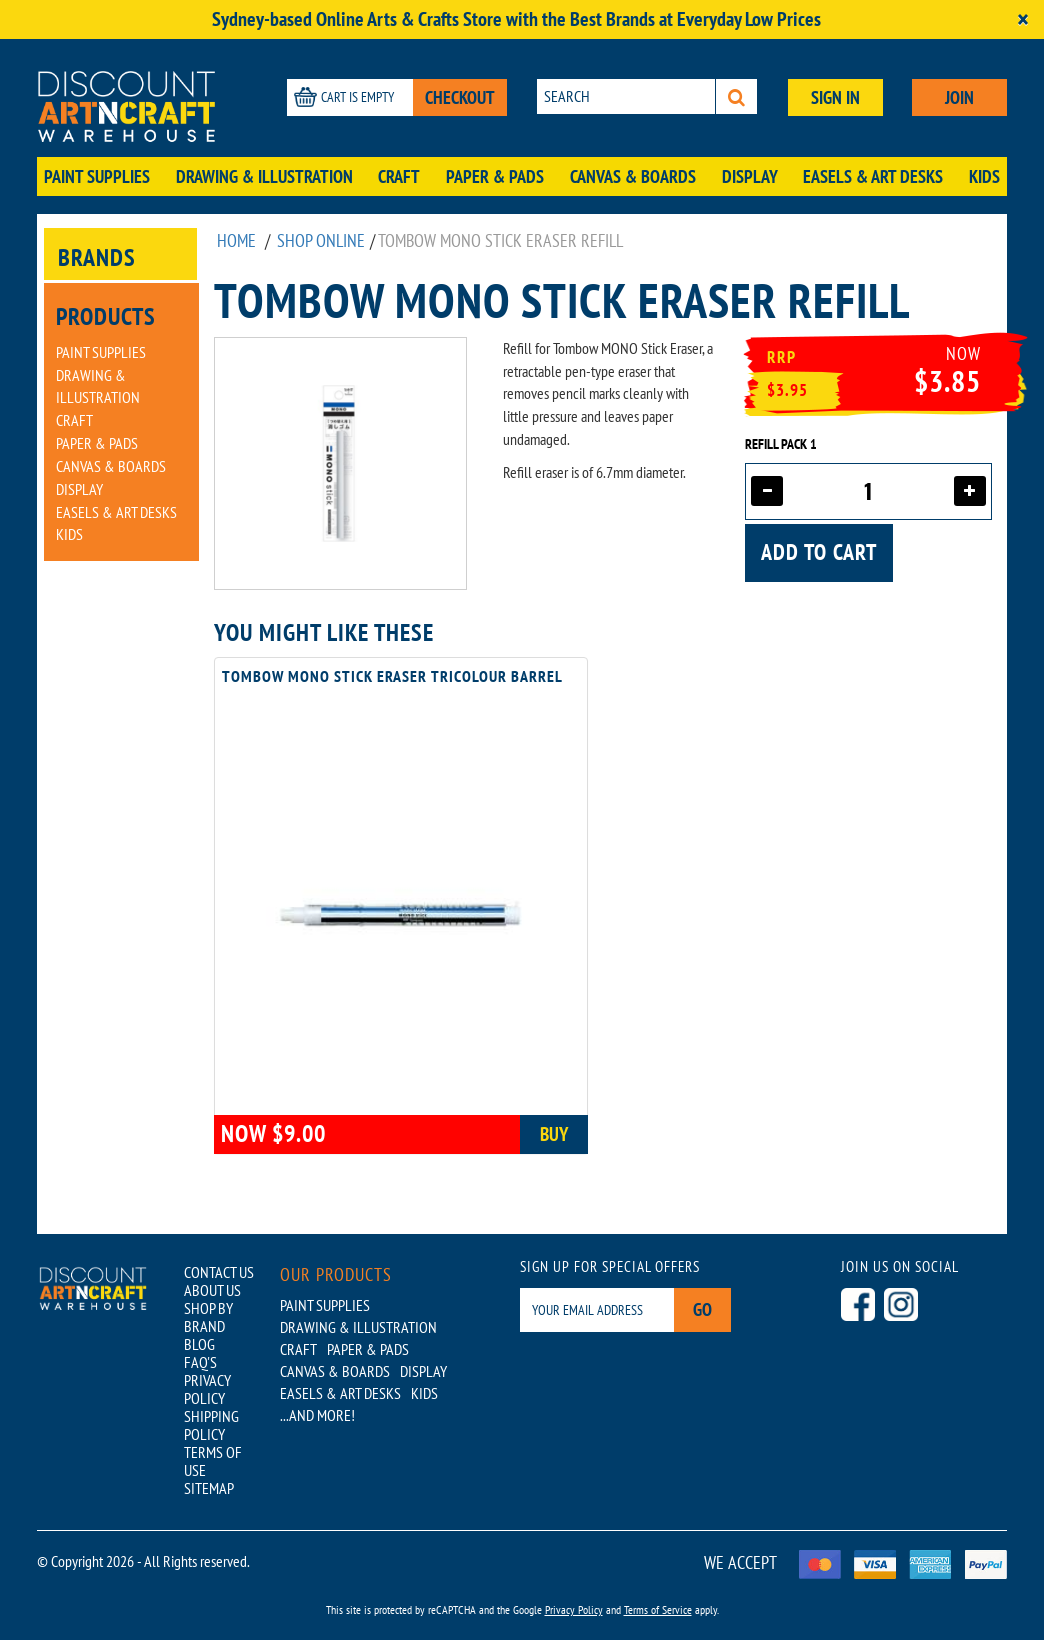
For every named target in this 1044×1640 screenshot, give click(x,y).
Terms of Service (658, 1609)
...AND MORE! (317, 1415)
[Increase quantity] (970, 491)
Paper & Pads (495, 176)
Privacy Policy (574, 1609)
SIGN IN (835, 97)
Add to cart (819, 552)
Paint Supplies (97, 176)
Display (750, 176)
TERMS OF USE (213, 1461)
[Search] (736, 96)
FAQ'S (200, 1362)
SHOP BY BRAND (208, 1317)
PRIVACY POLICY (207, 1389)
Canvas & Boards (633, 176)
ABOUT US (212, 1290)
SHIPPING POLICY (211, 1425)
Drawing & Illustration (264, 176)
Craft (399, 176)
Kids (984, 176)
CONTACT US (219, 1272)
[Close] (1023, 19)
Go (702, 1309)
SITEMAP (209, 1488)
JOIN (959, 97)
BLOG (199, 1344)
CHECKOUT (460, 97)
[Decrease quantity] (767, 491)
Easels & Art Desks (873, 176)
